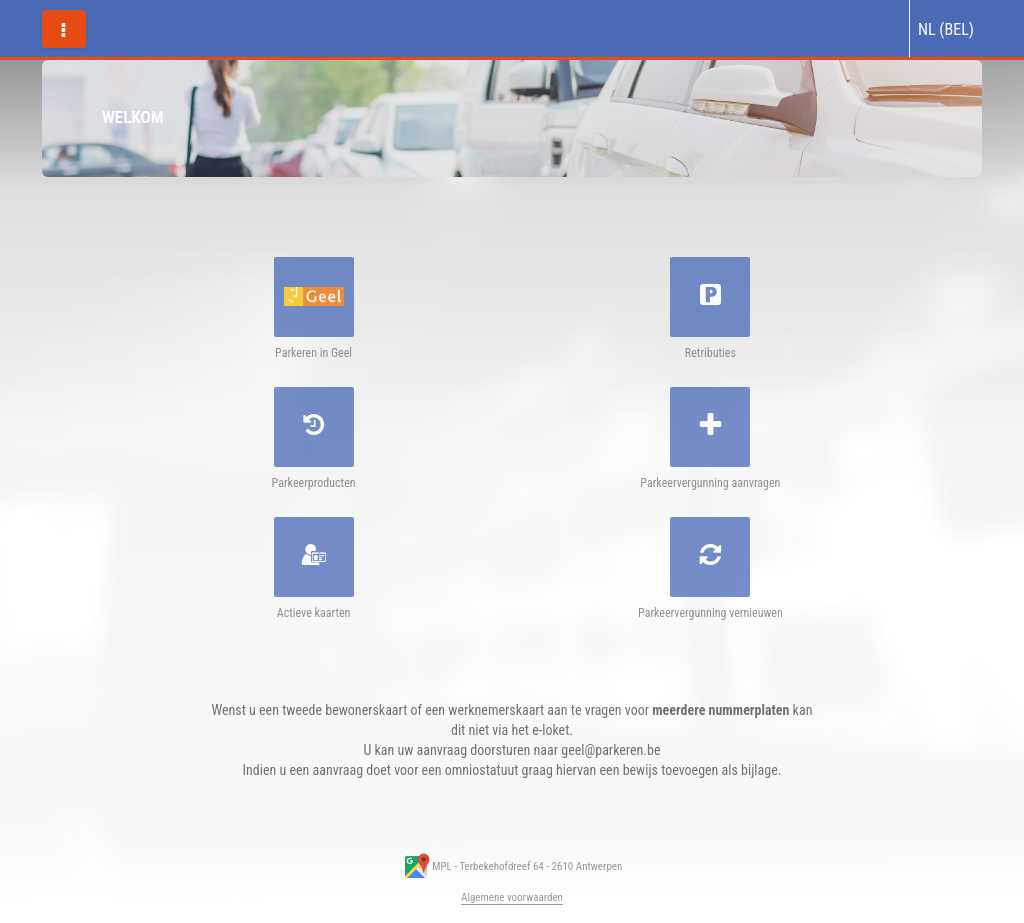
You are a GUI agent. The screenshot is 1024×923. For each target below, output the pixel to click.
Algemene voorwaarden (512, 897)
